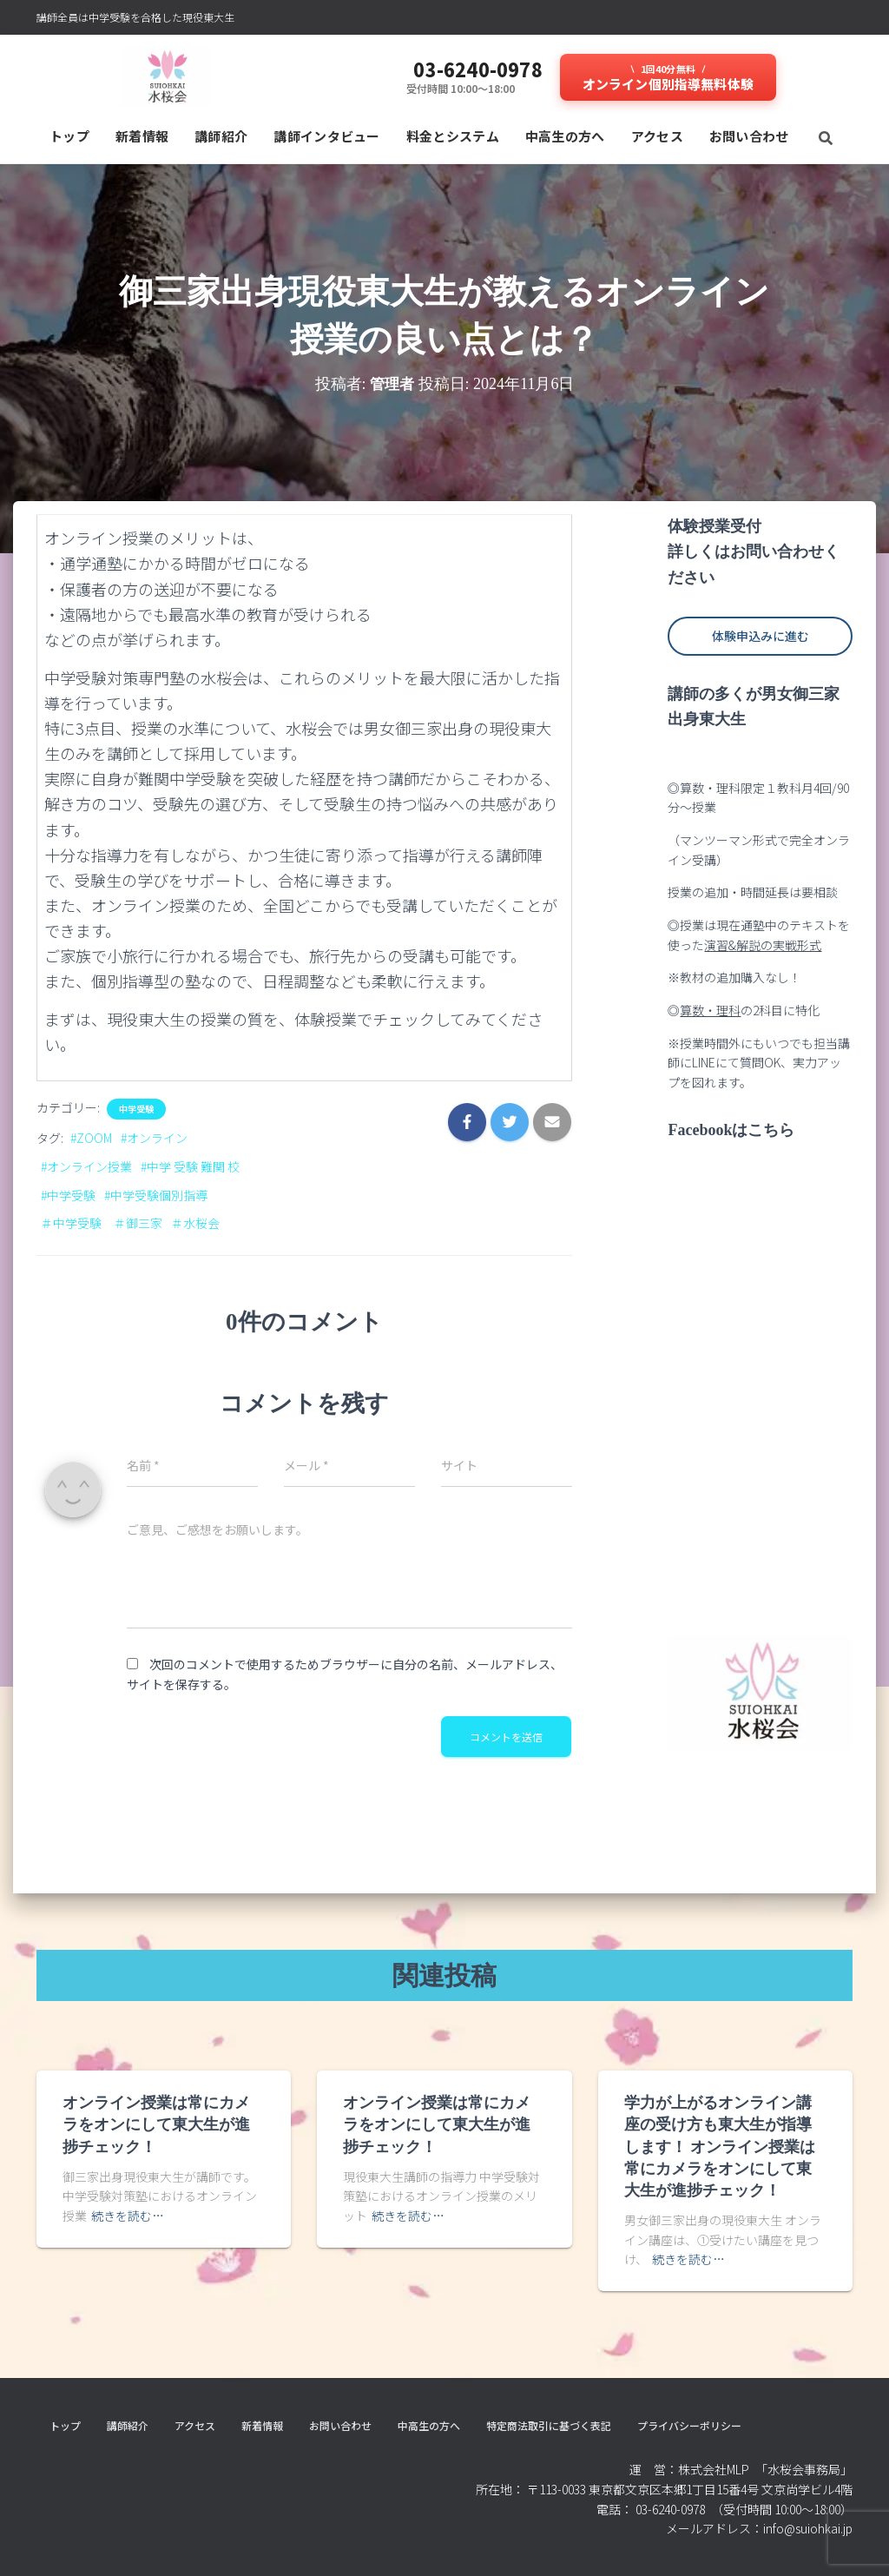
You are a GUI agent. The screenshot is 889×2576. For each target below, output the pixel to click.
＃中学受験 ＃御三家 (101, 1223)
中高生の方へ (565, 136)
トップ (69, 136)
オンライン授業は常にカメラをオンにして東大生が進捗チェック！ (156, 2124)
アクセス (657, 136)
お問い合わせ (749, 136)
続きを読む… (127, 2215)
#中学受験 (68, 1195)
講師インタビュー (326, 136)
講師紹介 (220, 136)
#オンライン (154, 1137)
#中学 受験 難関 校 (190, 1166)
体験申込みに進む (760, 635)
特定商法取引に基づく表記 (548, 2425)
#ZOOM (91, 1137)
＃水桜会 (195, 1223)
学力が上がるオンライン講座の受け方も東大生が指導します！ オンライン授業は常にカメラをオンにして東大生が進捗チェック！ (720, 2146)
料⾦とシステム (452, 136)
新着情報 (141, 136)
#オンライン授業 (86, 1166)
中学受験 (136, 1109)
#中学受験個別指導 (155, 1195)
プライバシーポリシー (689, 2425)
